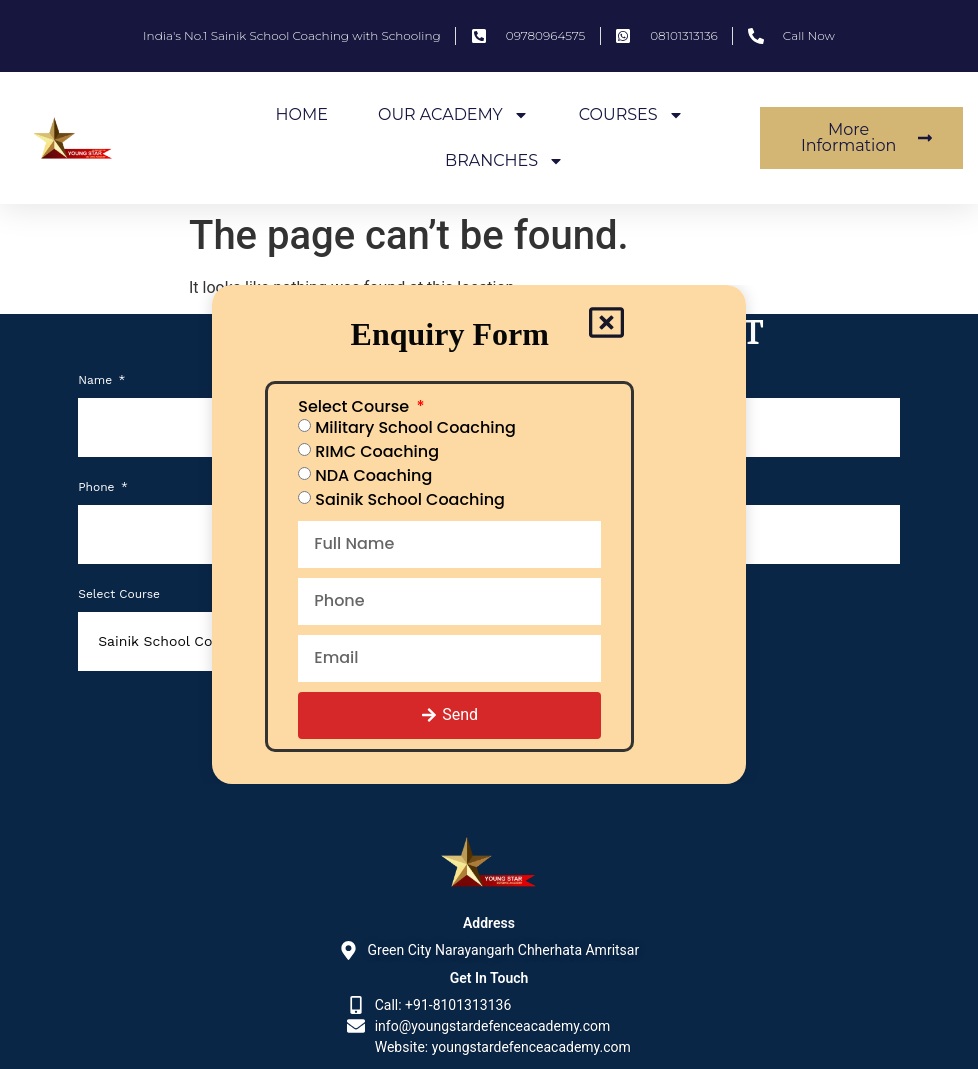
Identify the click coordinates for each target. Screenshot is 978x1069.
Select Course (357, 408)
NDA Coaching (375, 475)
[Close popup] (605, 324)
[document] (489, 534)
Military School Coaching (416, 427)
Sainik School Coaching (411, 499)
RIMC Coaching (378, 451)
